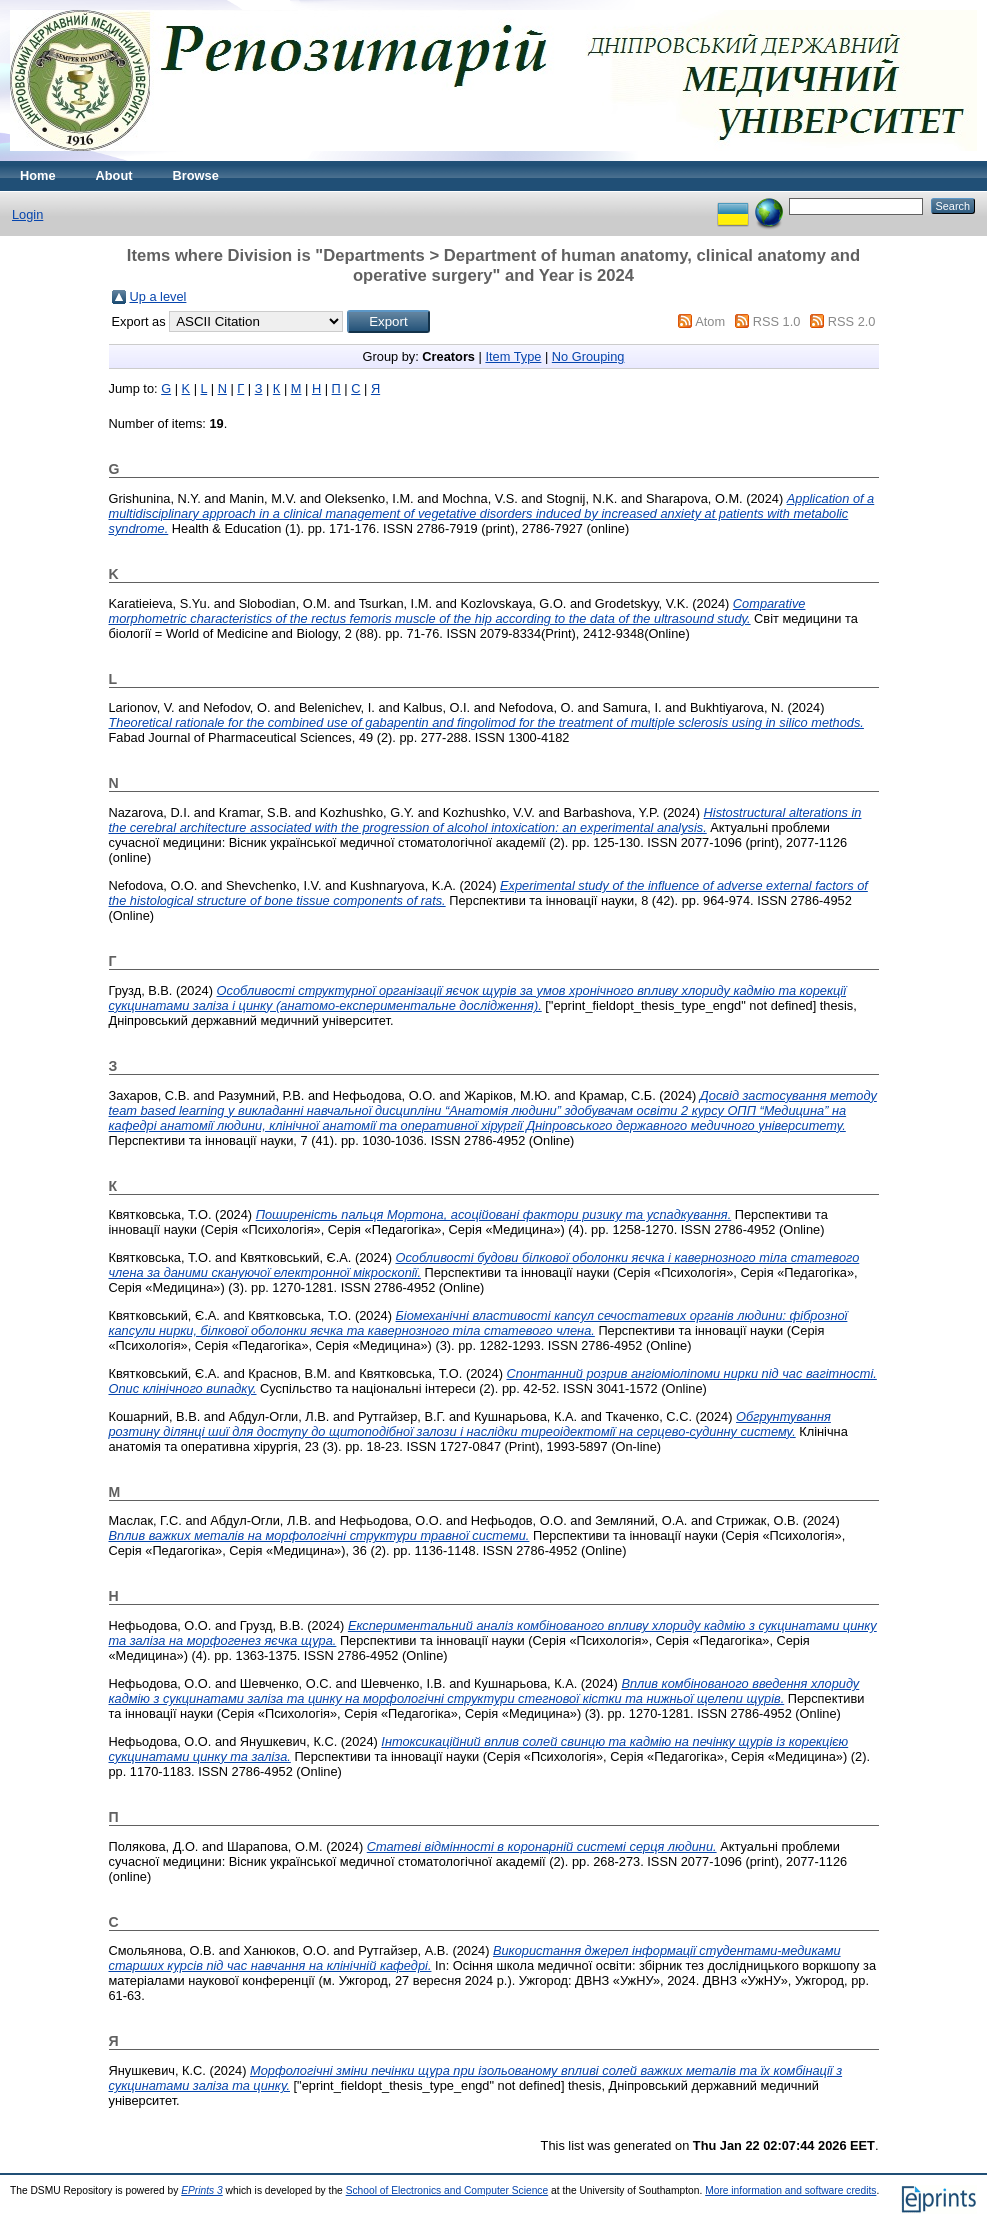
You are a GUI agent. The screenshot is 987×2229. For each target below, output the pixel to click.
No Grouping (588, 356)
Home (38, 175)
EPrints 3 (202, 2190)
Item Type (513, 356)
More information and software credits (790, 2190)
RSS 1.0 (777, 321)
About (114, 175)
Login (27, 214)
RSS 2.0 (852, 321)
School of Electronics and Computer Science (447, 2190)
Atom (710, 321)
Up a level (158, 296)
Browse (196, 175)
